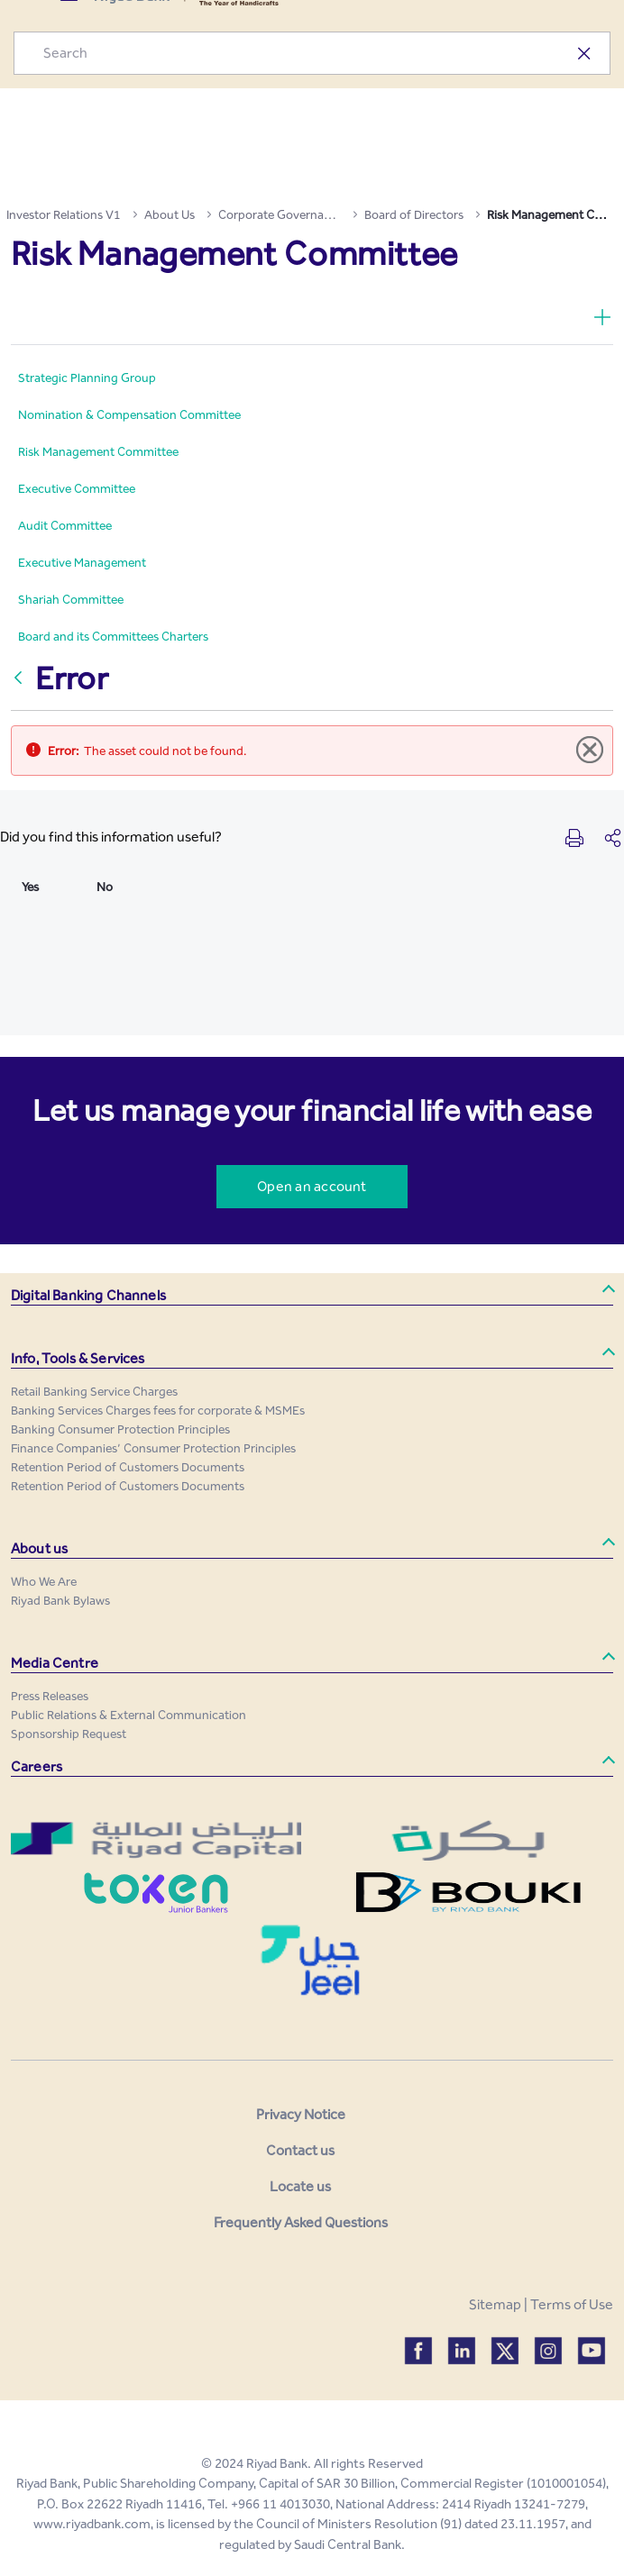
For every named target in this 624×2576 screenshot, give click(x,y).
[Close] (590, 750)
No (104, 887)
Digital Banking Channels (88, 1295)
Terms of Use (571, 2304)
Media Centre (54, 1662)
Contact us (300, 2150)
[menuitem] (87, 378)
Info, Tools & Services (78, 1358)
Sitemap (495, 2304)
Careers (36, 1766)
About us (39, 1548)
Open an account (311, 1186)
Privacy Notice (300, 2114)
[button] (312, 1296)
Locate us (300, 2186)
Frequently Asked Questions (301, 2222)
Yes (30, 887)
